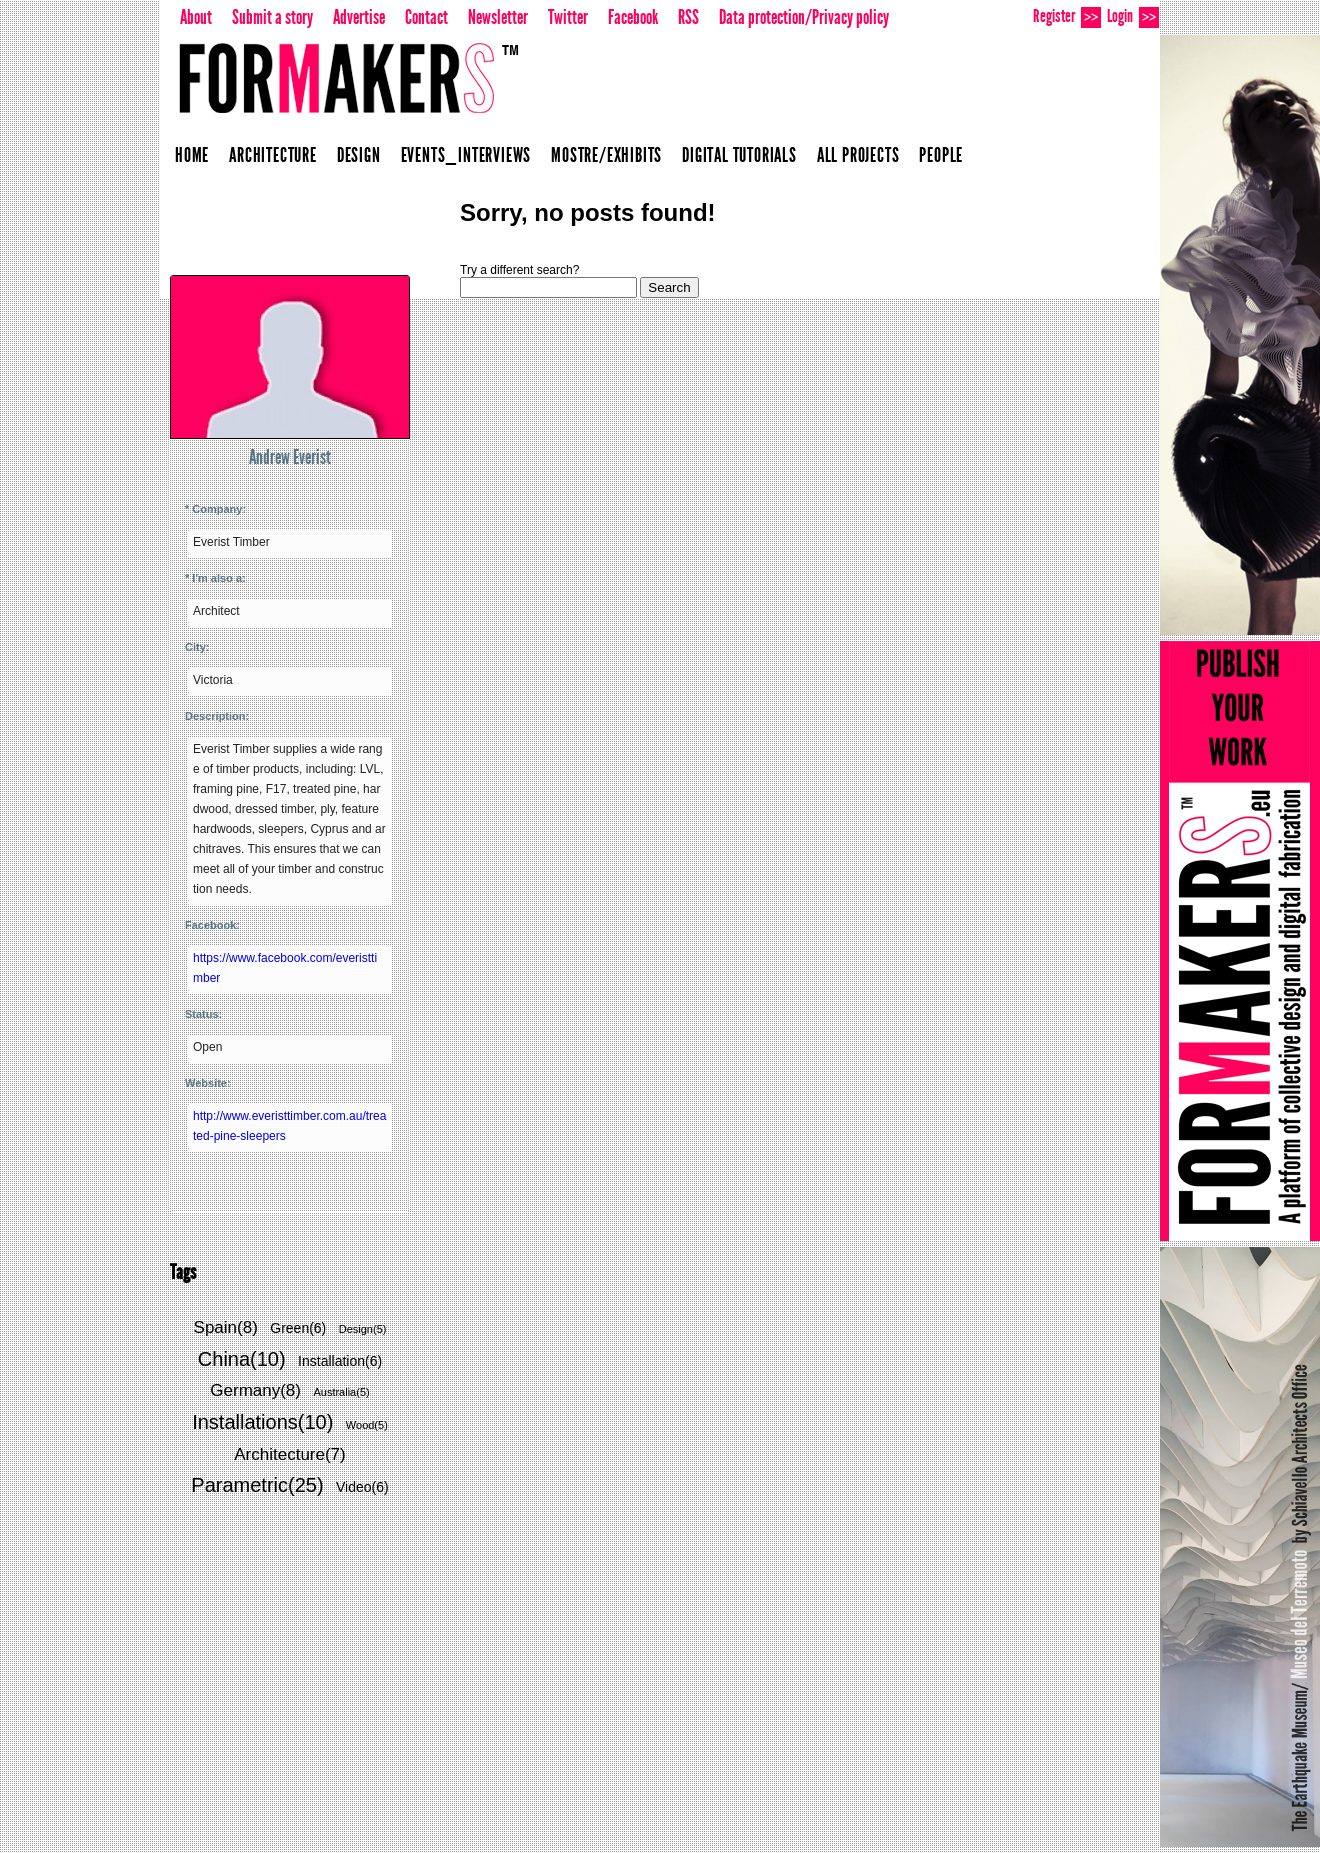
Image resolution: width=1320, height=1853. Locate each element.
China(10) (242, 1359)
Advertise (359, 17)
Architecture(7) (289, 1454)
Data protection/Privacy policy (804, 17)
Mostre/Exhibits (606, 155)
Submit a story (272, 17)
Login (1133, 16)
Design (359, 155)
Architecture (273, 155)
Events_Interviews (466, 155)
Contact (426, 17)
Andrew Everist (290, 457)
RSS (688, 17)
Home (192, 155)
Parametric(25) (257, 1485)
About (196, 17)
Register (1067, 16)
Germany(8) (255, 1390)
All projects (858, 155)
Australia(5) (341, 1392)
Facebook (633, 17)
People (941, 155)
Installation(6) (340, 1361)
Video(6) (362, 1487)
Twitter (568, 17)
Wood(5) (367, 1425)
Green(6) (298, 1328)
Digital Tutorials (739, 155)
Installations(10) (262, 1422)
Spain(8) (226, 1327)
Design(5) (363, 1329)
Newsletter (498, 17)
